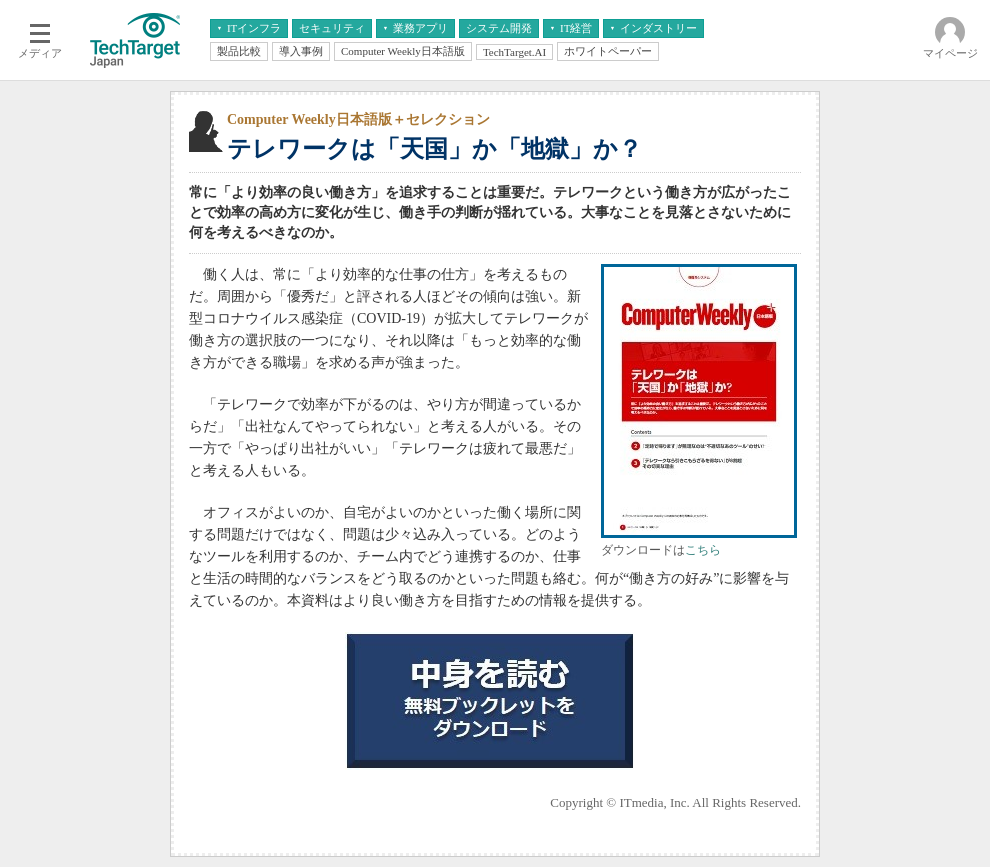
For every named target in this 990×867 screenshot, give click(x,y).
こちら (703, 550)
